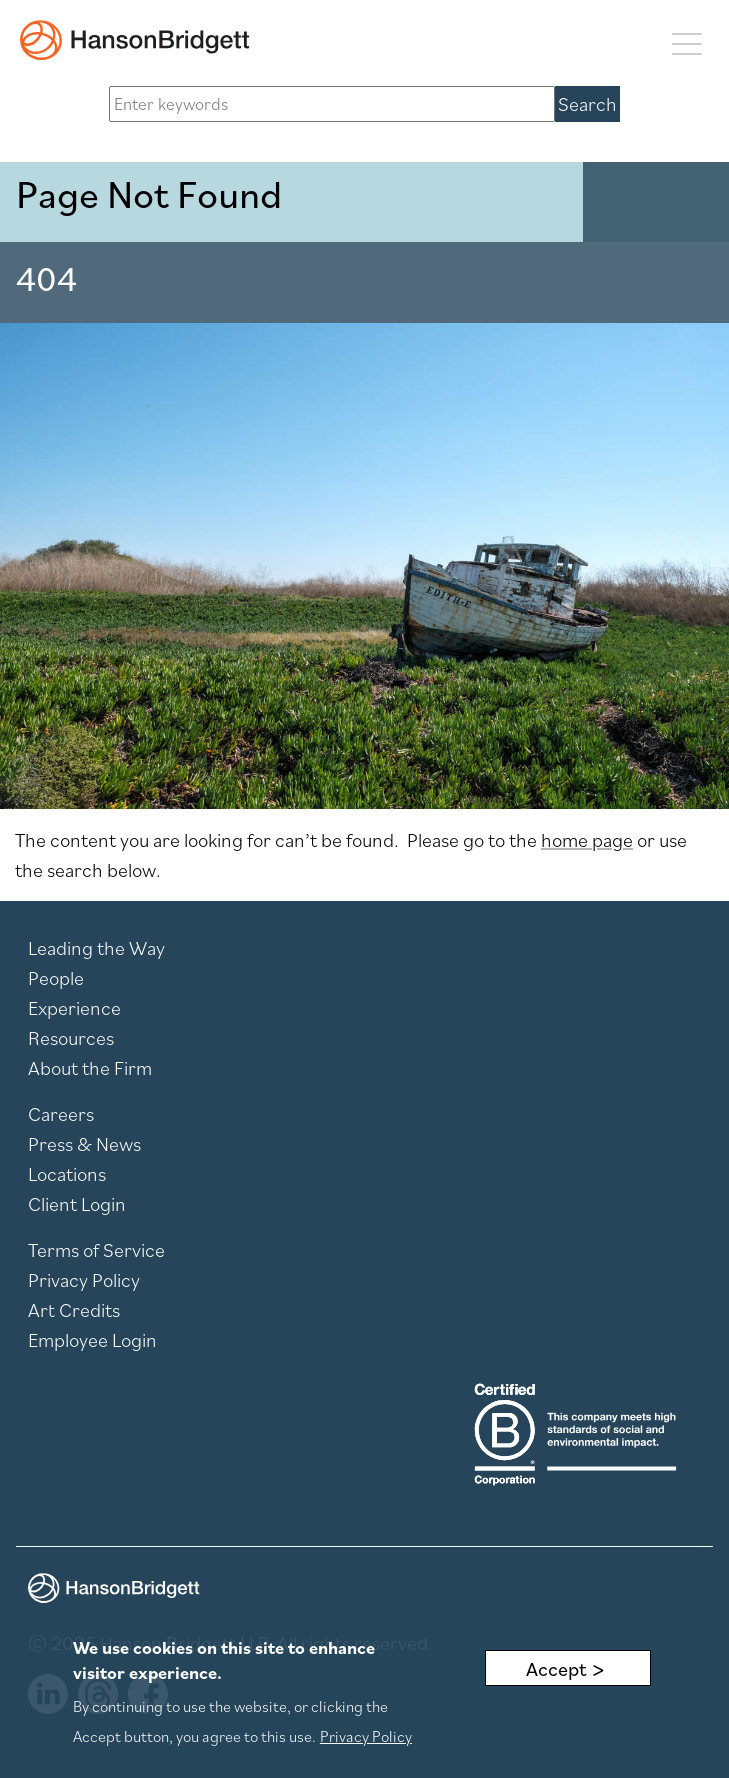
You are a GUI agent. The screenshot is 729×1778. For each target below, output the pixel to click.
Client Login (77, 1204)
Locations (67, 1174)
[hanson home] (135, 40)
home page (587, 840)
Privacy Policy (84, 1280)
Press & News (84, 1144)
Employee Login (92, 1340)
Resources (71, 1038)
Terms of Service (96, 1250)
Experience (74, 1008)
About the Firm (90, 1068)
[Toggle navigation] (686, 42)
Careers (61, 1114)
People (56, 978)
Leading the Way (96, 948)
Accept (556, 1670)
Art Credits (74, 1310)
